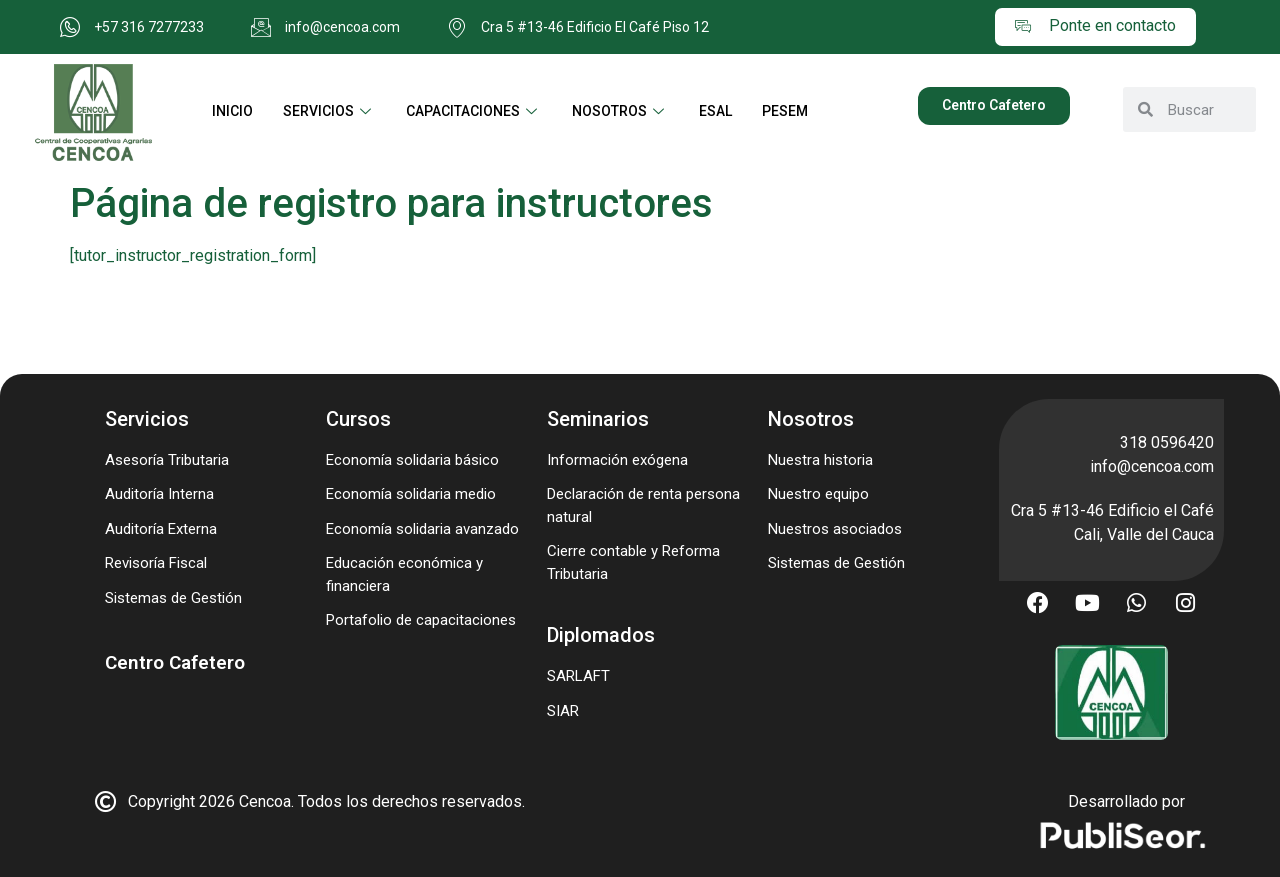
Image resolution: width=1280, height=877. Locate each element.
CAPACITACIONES (474, 111)
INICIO (232, 111)
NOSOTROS (620, 111)
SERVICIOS (329, 111)
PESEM (785, 111)
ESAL (715, 111)
